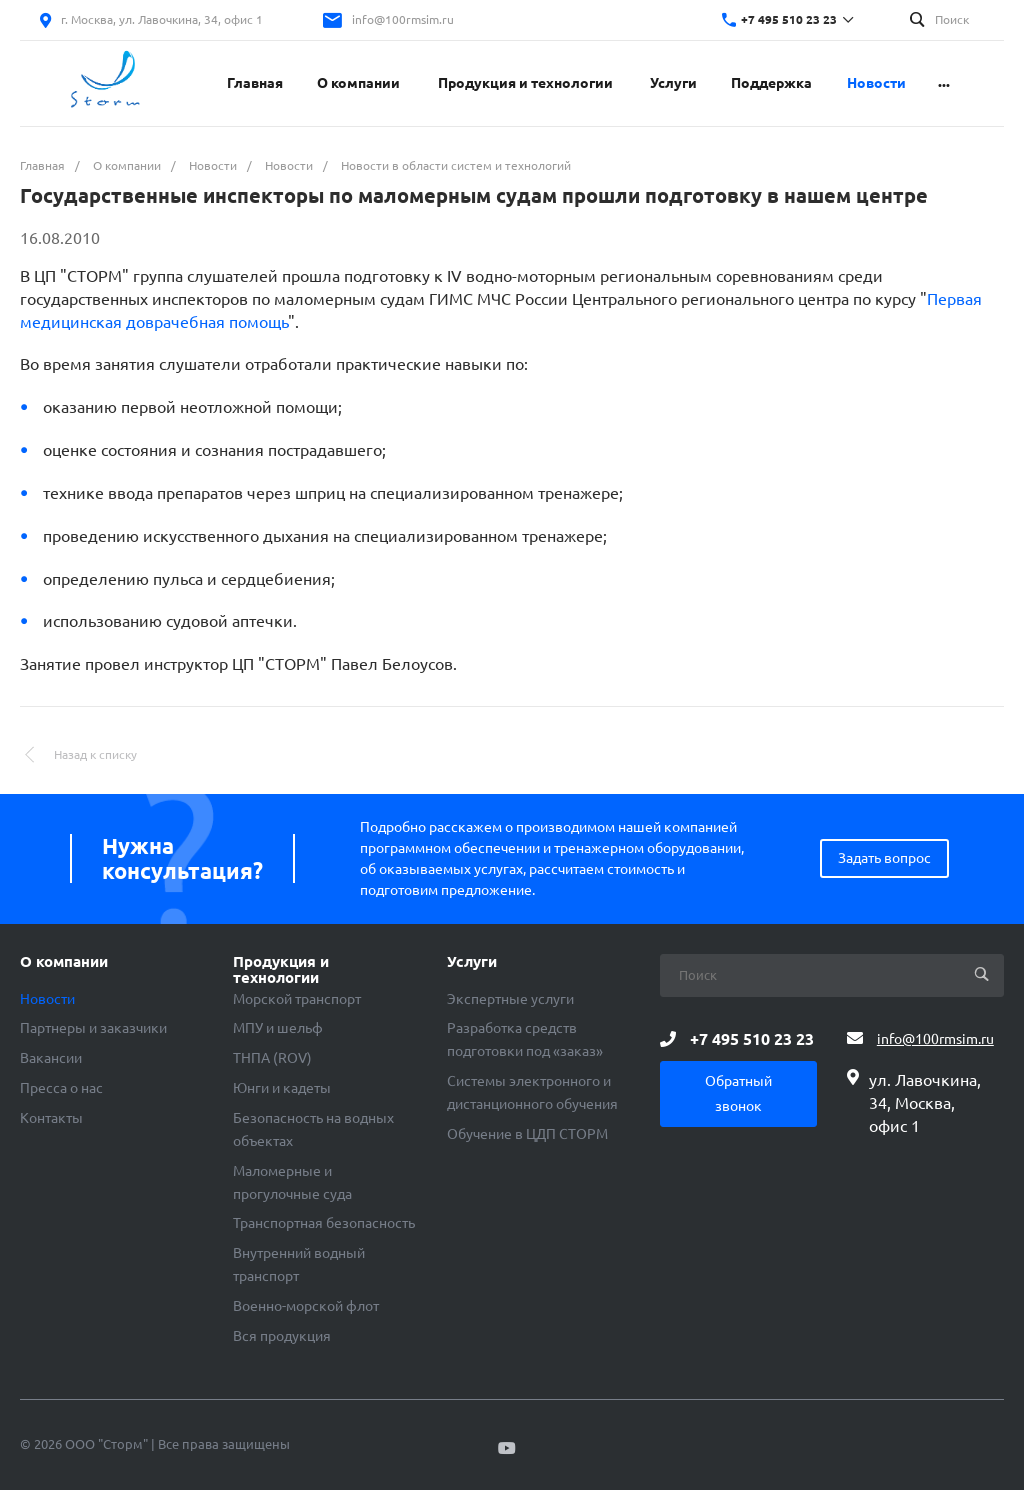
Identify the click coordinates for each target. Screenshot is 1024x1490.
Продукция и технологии (281, 970)
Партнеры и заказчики (93, 1028)
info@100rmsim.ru (403, 19)
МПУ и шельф (278, 1028)
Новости (47, 999)
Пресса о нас (61, 1088)
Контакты (51, 1118)
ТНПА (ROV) (272, 1058)
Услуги (472, 962)
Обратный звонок (738, 1093)
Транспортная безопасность (324, 1223)
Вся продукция (282, 1336)
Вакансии (51, 1058)
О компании (64, 962)
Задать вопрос (884, 858)
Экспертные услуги (510, 999)
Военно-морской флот (306, 1306)
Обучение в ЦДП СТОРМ (527, 1134)
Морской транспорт (297, 999)
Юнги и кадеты (282, 1088)
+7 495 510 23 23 (789, 19)
